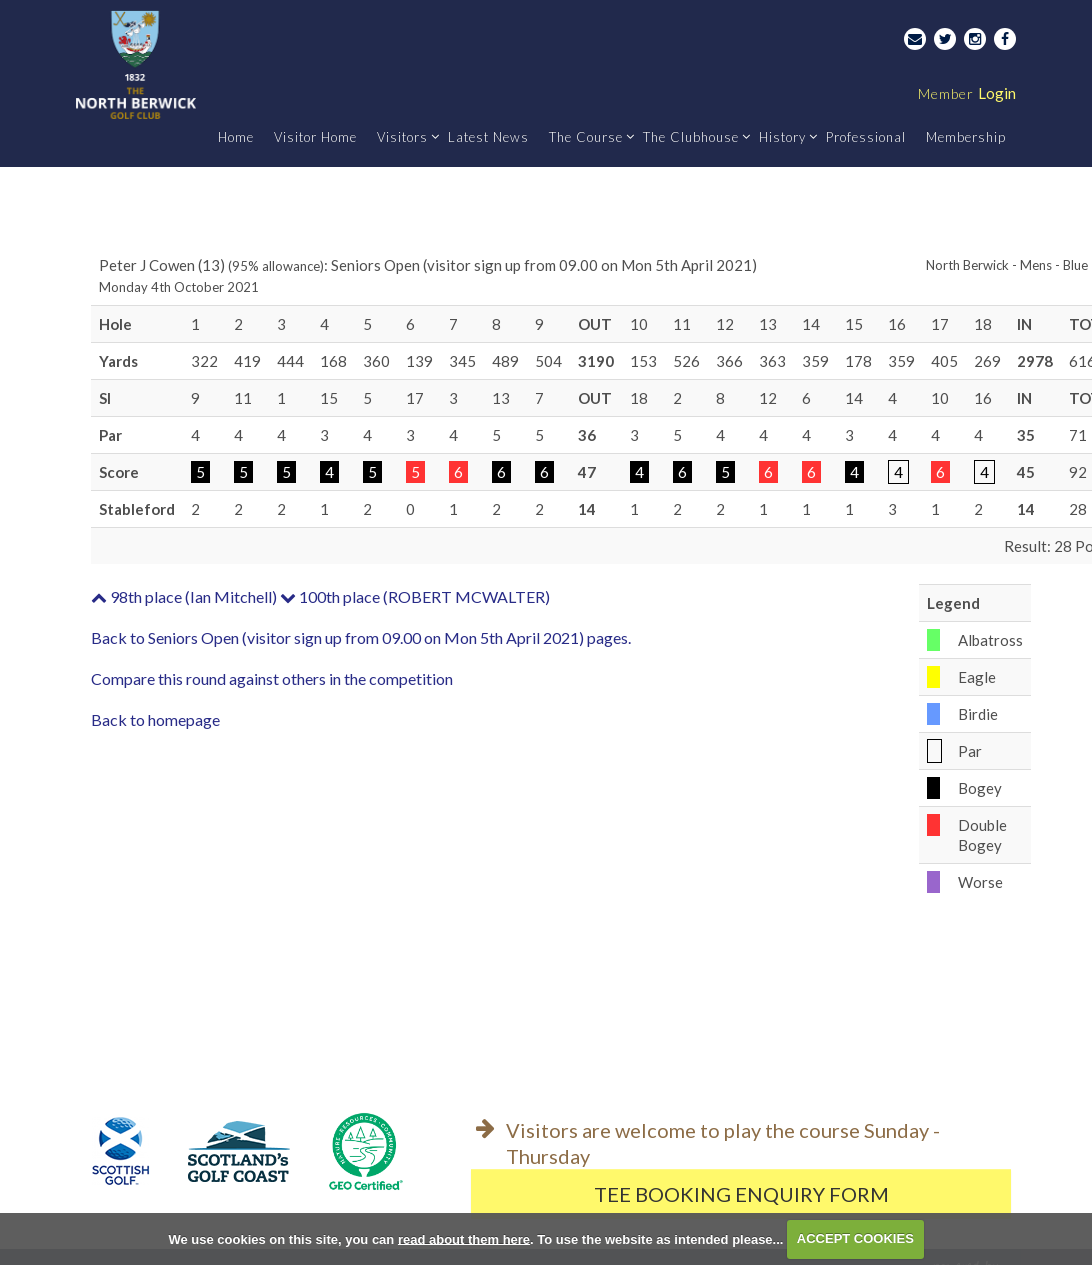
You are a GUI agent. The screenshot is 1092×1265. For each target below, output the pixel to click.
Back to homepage (155, 719)
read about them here (464, 1238)
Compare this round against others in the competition (272, 678)
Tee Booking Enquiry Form (741, 1194)
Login (967, 93)
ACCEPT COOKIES (855, 1238)
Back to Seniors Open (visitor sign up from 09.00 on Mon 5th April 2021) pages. (361, 637)
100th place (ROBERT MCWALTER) (415, 596)
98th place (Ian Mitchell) (184, 596)
